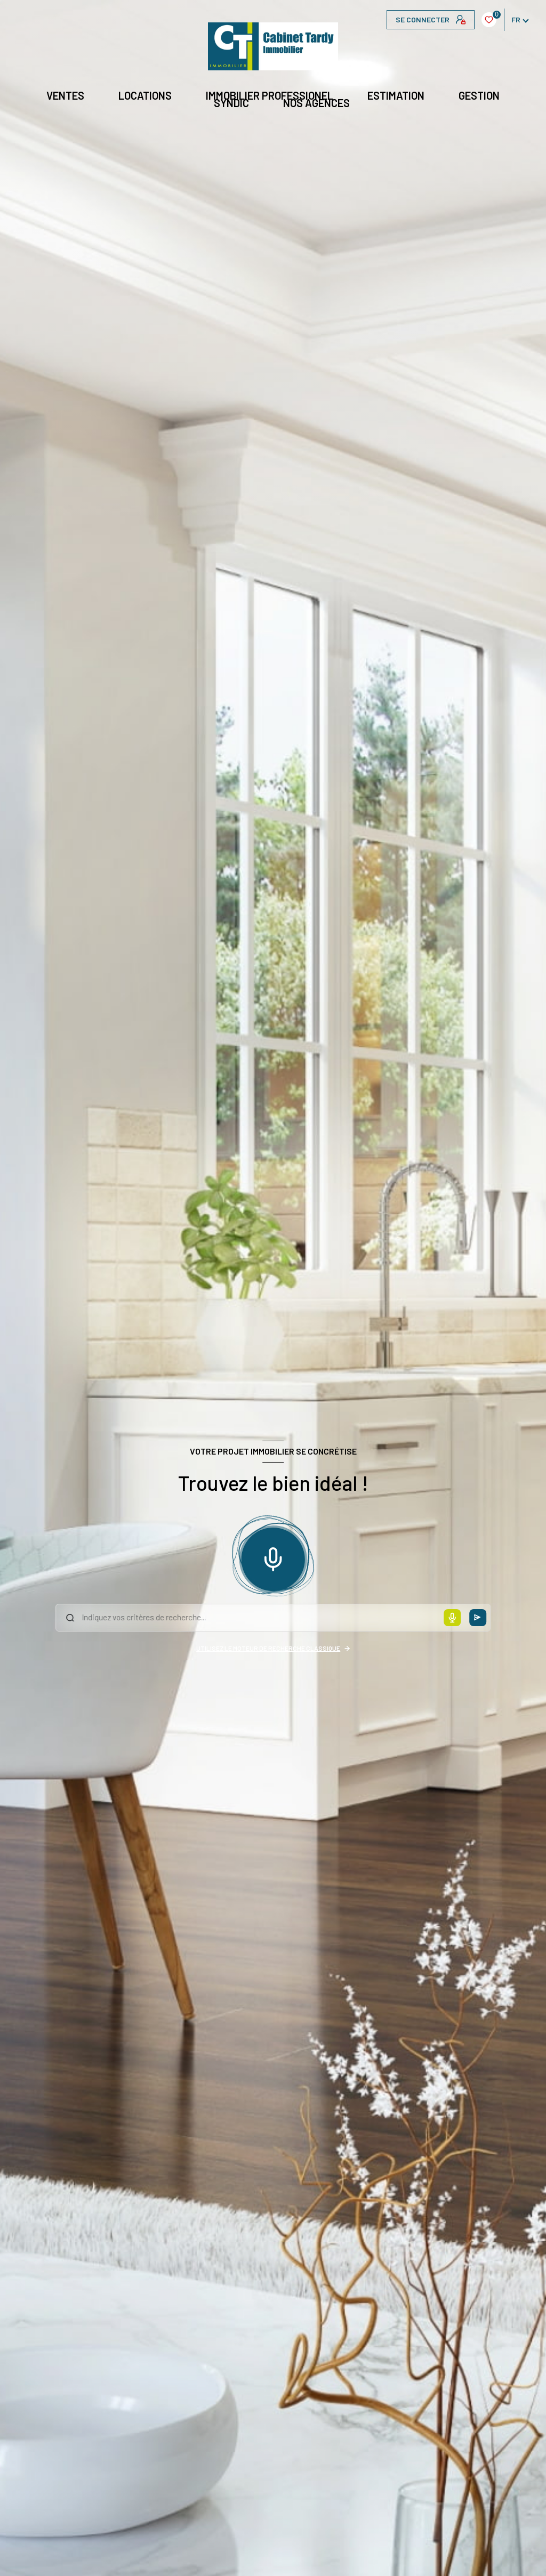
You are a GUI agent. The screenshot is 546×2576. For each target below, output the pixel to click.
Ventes (65, 95)
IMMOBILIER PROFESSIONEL (269, 95)
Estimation (395, 95)
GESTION (479, 95)
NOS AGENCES (316, 103)
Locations (145, 95)
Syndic (231, 103)
